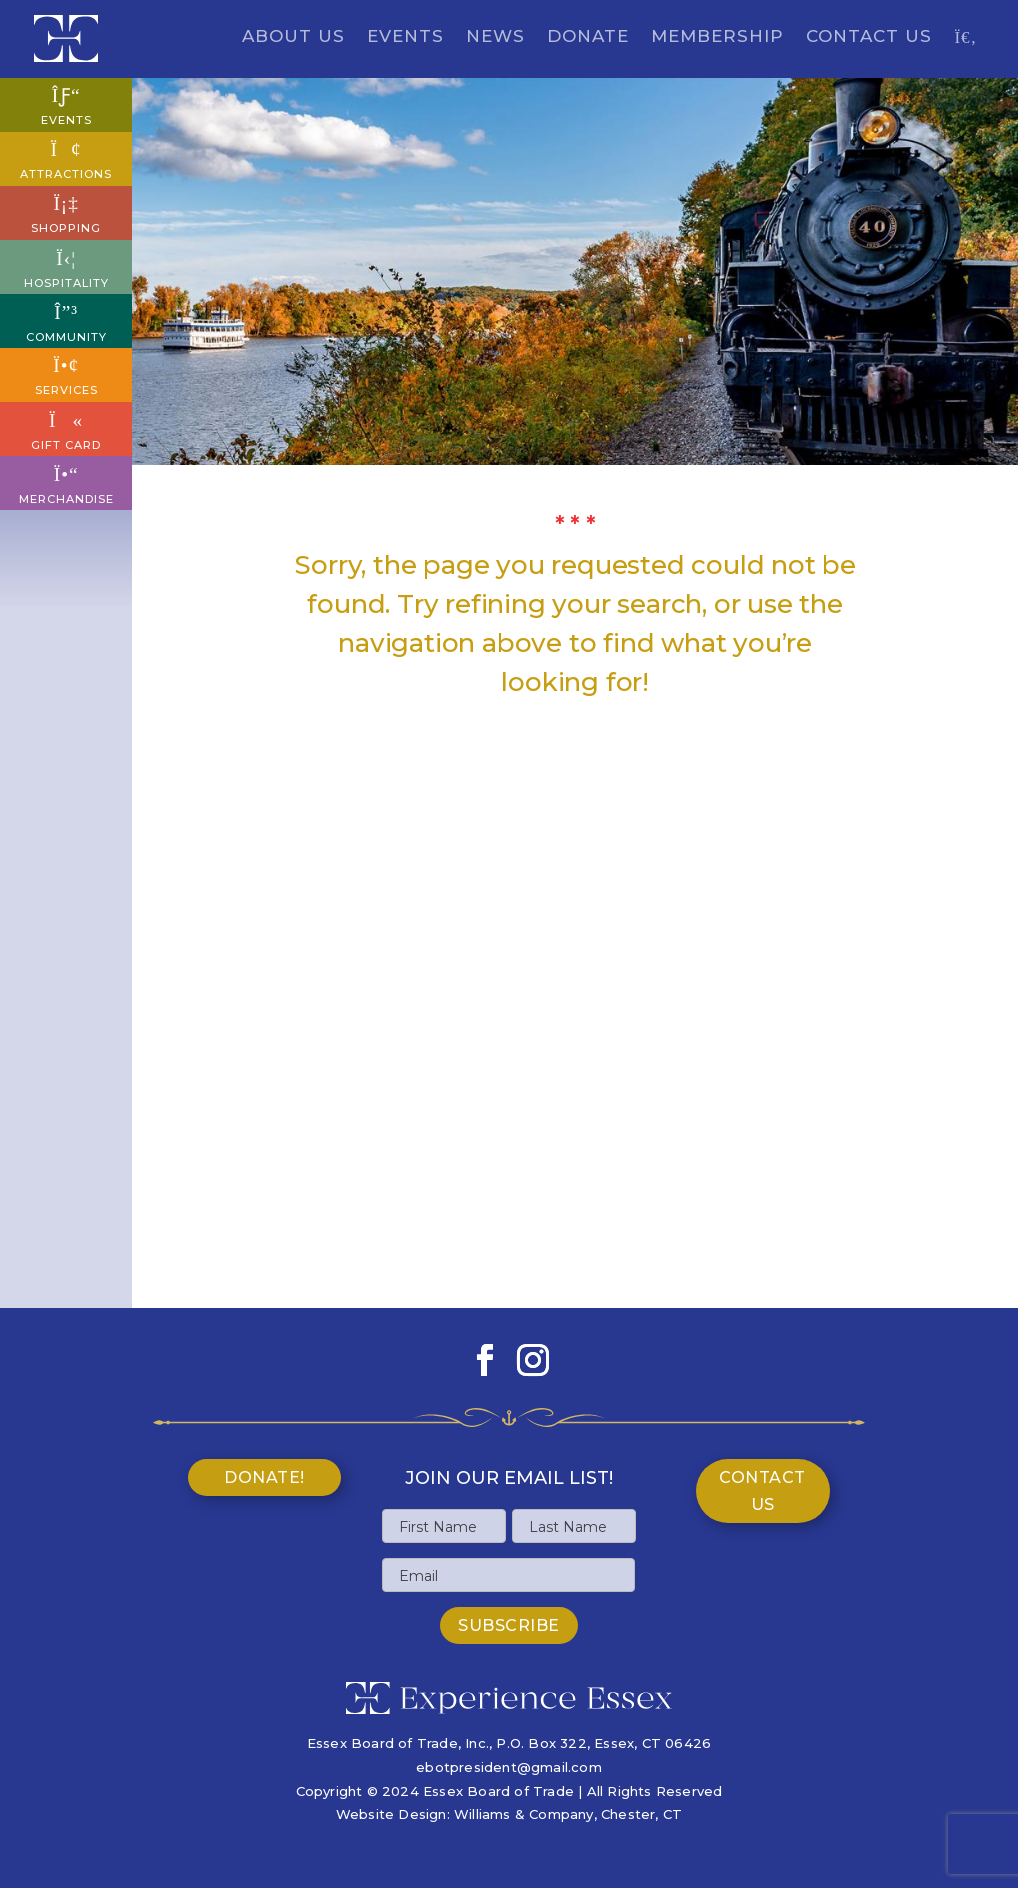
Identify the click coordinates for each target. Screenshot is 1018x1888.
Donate (588, 37)
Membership (717, 37)
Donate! (264, 1477)
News (495, 37)
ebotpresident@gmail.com (509, 1767)
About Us (293, 37)
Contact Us (869, 37)
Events (405, 37)
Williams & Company (524, 1814)
